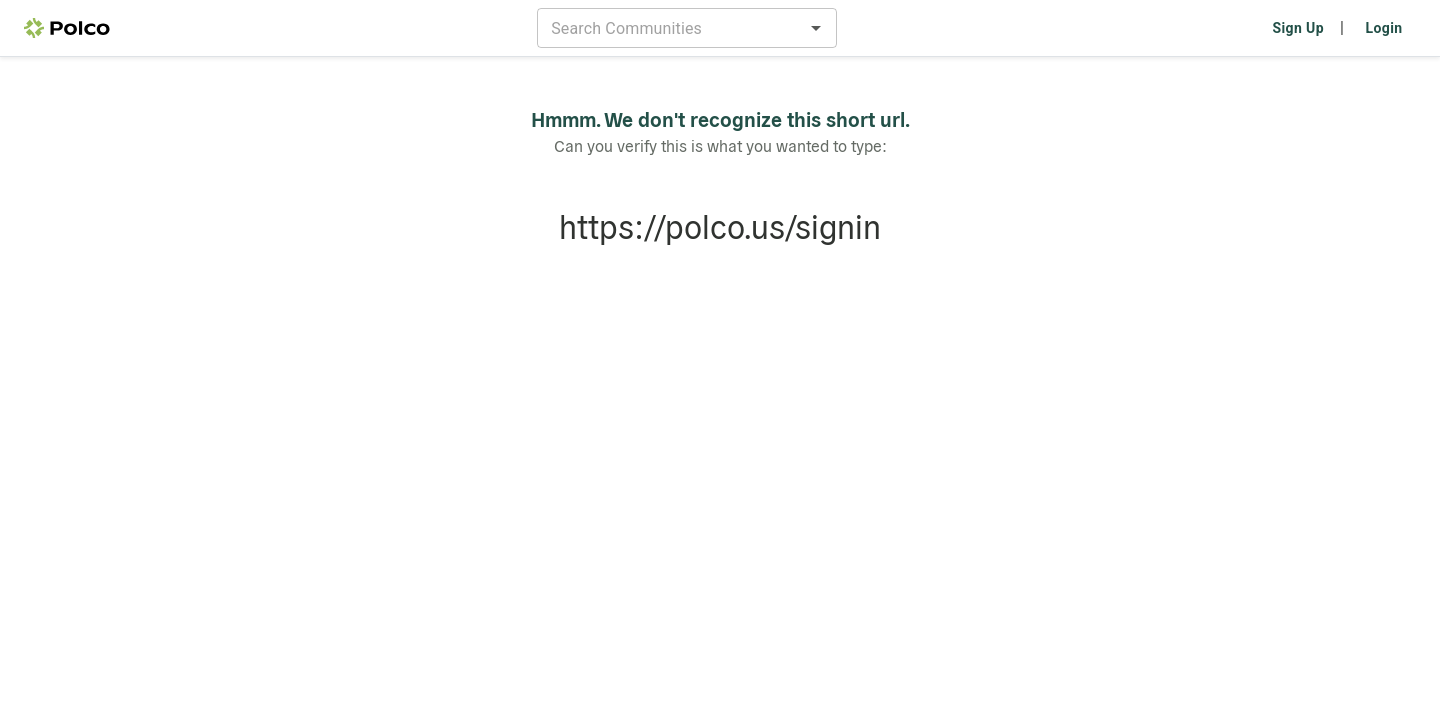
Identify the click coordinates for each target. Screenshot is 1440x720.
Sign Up (1298, 28)
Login (1383, 28)
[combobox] (670, 28)
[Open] (816, 28)
